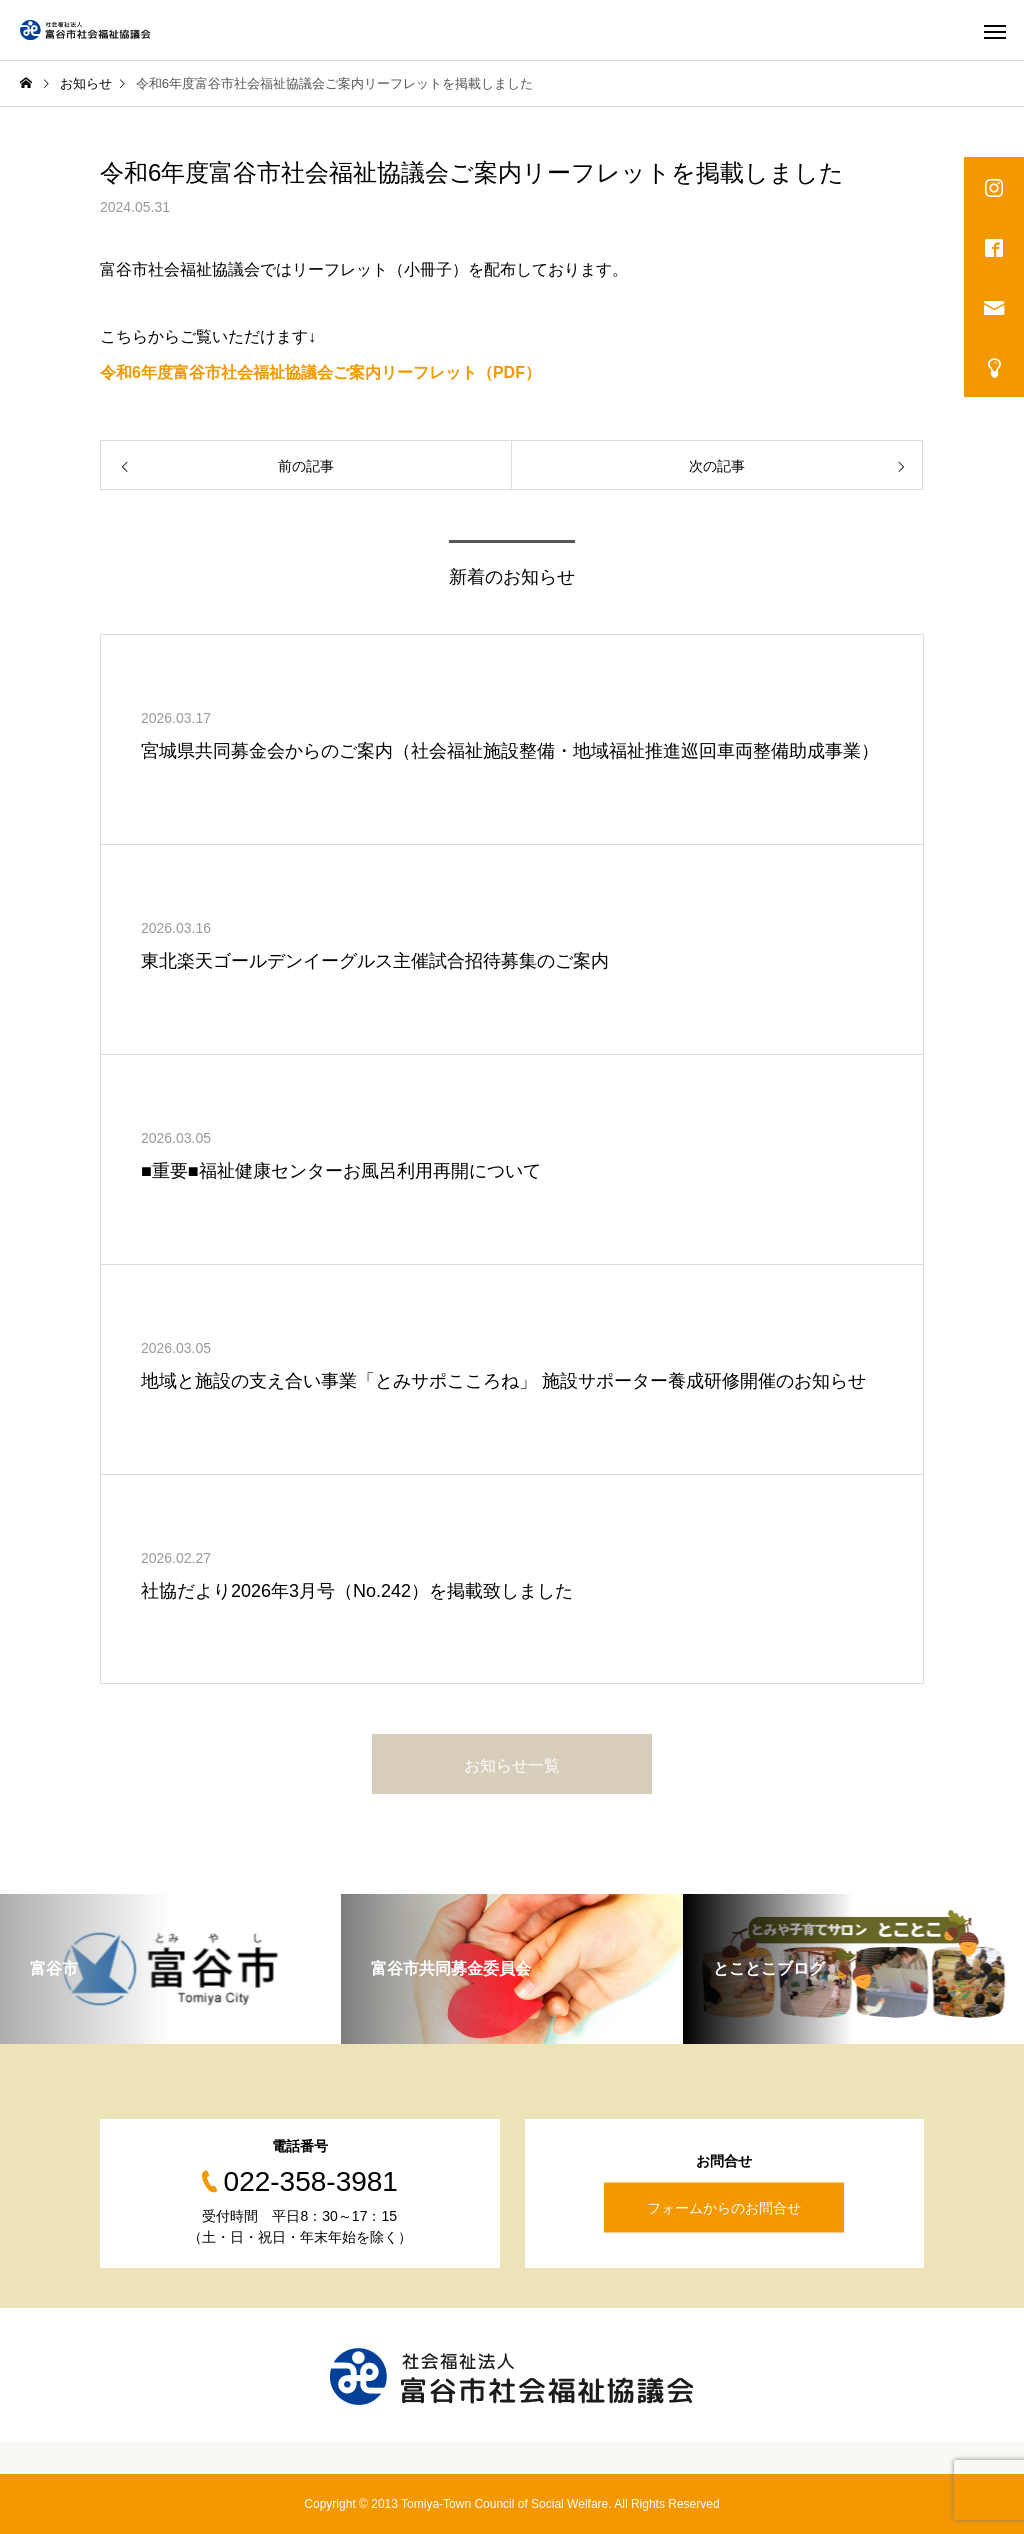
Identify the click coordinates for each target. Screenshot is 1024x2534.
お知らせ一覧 (512, 1765)
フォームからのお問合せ (724, 2208)
